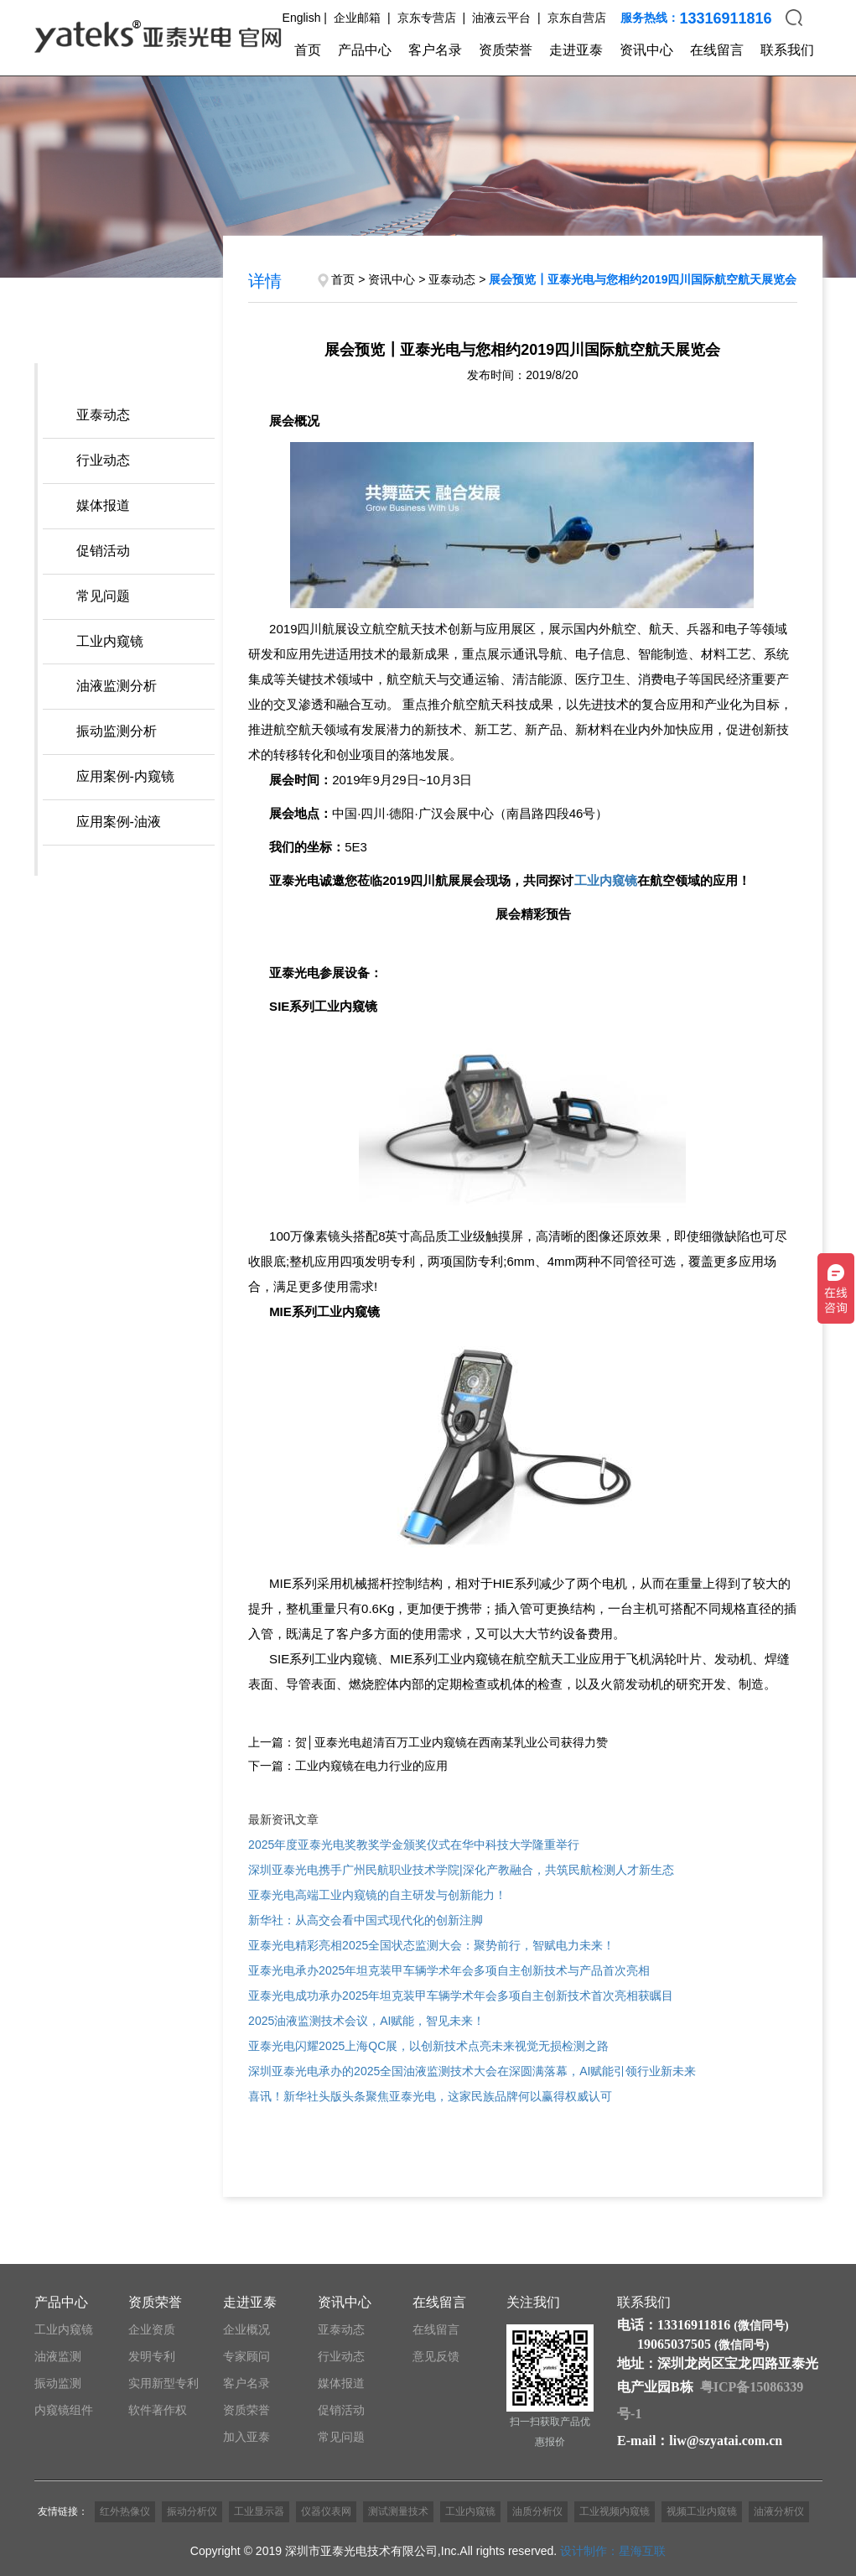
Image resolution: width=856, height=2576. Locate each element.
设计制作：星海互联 (613, 2551)
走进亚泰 (576, 50)
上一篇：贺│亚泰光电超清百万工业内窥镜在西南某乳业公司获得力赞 (428, 1742)
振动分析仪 (192, 2511)
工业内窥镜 (109, 641)
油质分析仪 (537, 2511)
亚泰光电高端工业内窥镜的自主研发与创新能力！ (377, 1895)
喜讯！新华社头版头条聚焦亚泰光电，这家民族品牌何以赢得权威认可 (430, 2096)
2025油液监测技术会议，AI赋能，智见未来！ (366, 2020)
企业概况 (246, 2329)
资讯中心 (646, 50)
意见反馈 (435, 2356)
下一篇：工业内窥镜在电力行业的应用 (348, 1765)
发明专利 (151, 2356)
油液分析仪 (779, 2511)
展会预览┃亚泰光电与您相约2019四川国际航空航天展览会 (642, 279)
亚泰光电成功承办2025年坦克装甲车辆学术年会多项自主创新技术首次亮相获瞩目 (460, 1995)
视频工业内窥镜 (702, 2511)
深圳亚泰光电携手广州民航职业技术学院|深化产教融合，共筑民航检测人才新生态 (461, 1869)
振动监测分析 (116, 731)
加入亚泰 (246, 2436)
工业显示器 (259, 2511)
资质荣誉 (505, 50)
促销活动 (103, 551)
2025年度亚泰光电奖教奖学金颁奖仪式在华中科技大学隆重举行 (413, 1844)
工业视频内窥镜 (614, 2511)
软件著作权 (157, 2410)
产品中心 (365, 50)
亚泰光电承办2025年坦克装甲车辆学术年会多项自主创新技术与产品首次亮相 (449, 1970)
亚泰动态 (103, 415)
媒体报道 (103, 505)
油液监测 (57, 2356)
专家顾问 (246, 2356)
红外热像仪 (125, 2511)
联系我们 (787, 50)
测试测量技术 (398, 2511)
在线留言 (717, 50)
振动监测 (57, 2383)
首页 (307, 50)
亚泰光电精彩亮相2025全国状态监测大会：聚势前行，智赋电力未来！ (431, 1945)
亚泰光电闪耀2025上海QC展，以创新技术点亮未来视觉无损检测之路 (428, 2046)
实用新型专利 (163, 2383)
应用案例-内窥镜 (125, 776)
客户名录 (435, 50)
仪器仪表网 (326, 2511)
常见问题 (103, 596)
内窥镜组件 (63, 2410)
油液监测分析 (116, 686)
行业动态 (103, 460)
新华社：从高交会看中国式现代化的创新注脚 (365, 1920)
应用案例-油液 (118, 821)
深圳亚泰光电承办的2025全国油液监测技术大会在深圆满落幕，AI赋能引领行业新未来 (472, 2071)
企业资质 (151, 2329)
